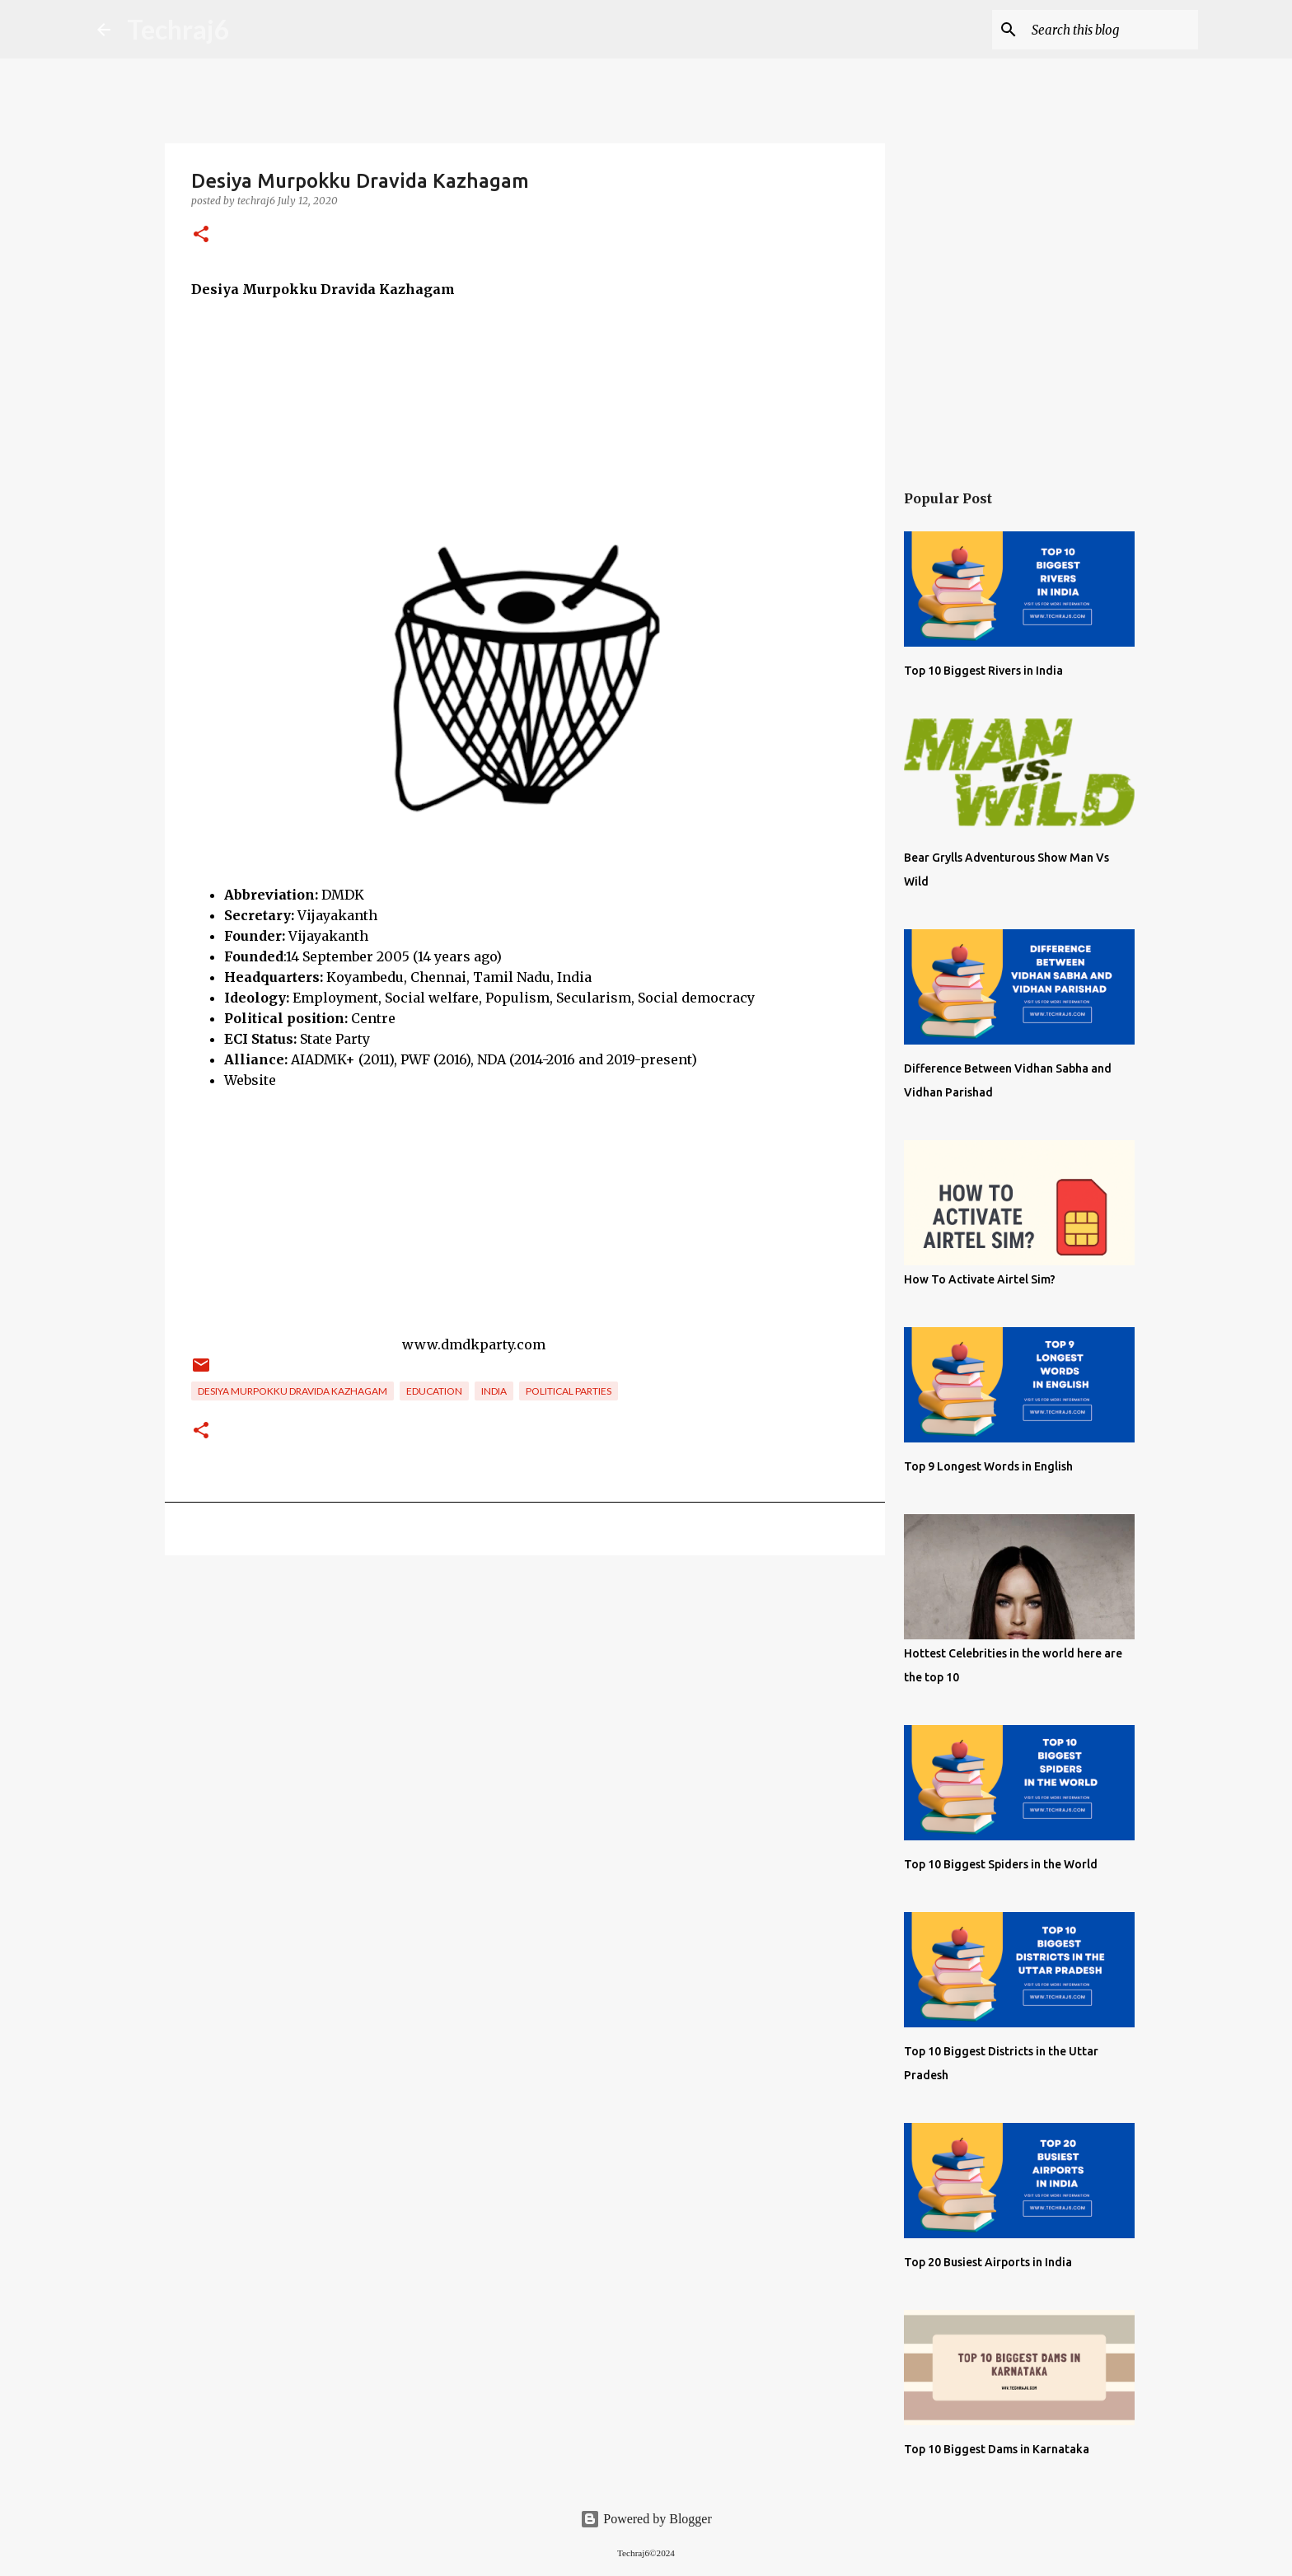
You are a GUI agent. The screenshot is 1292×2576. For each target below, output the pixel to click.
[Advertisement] (525, 415)
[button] (201, 235)
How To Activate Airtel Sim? (980, 1279)
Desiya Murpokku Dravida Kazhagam (292, 1391)
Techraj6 (178, 29)
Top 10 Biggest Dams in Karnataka (996, 2449)
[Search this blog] (1111, 29)
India (494, 1391)
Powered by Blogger (646, 2519)
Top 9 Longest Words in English (988, 1466)
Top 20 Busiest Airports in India (988, 2262)
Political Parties (568, 1391)
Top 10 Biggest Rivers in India (983, 670)
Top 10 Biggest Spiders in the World (1001, 1864)
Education (434, 1391)
